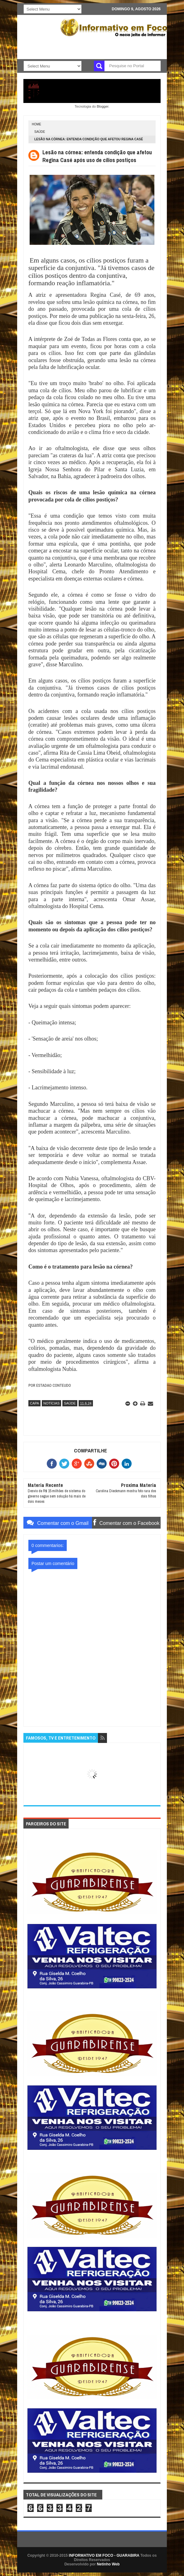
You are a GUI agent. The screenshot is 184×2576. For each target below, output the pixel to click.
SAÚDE (39, 131)
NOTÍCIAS (51, 1403)
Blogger (102, 106)
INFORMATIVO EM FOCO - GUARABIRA (104, 2555)
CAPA (34, 1403)
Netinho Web (108, 2564)
